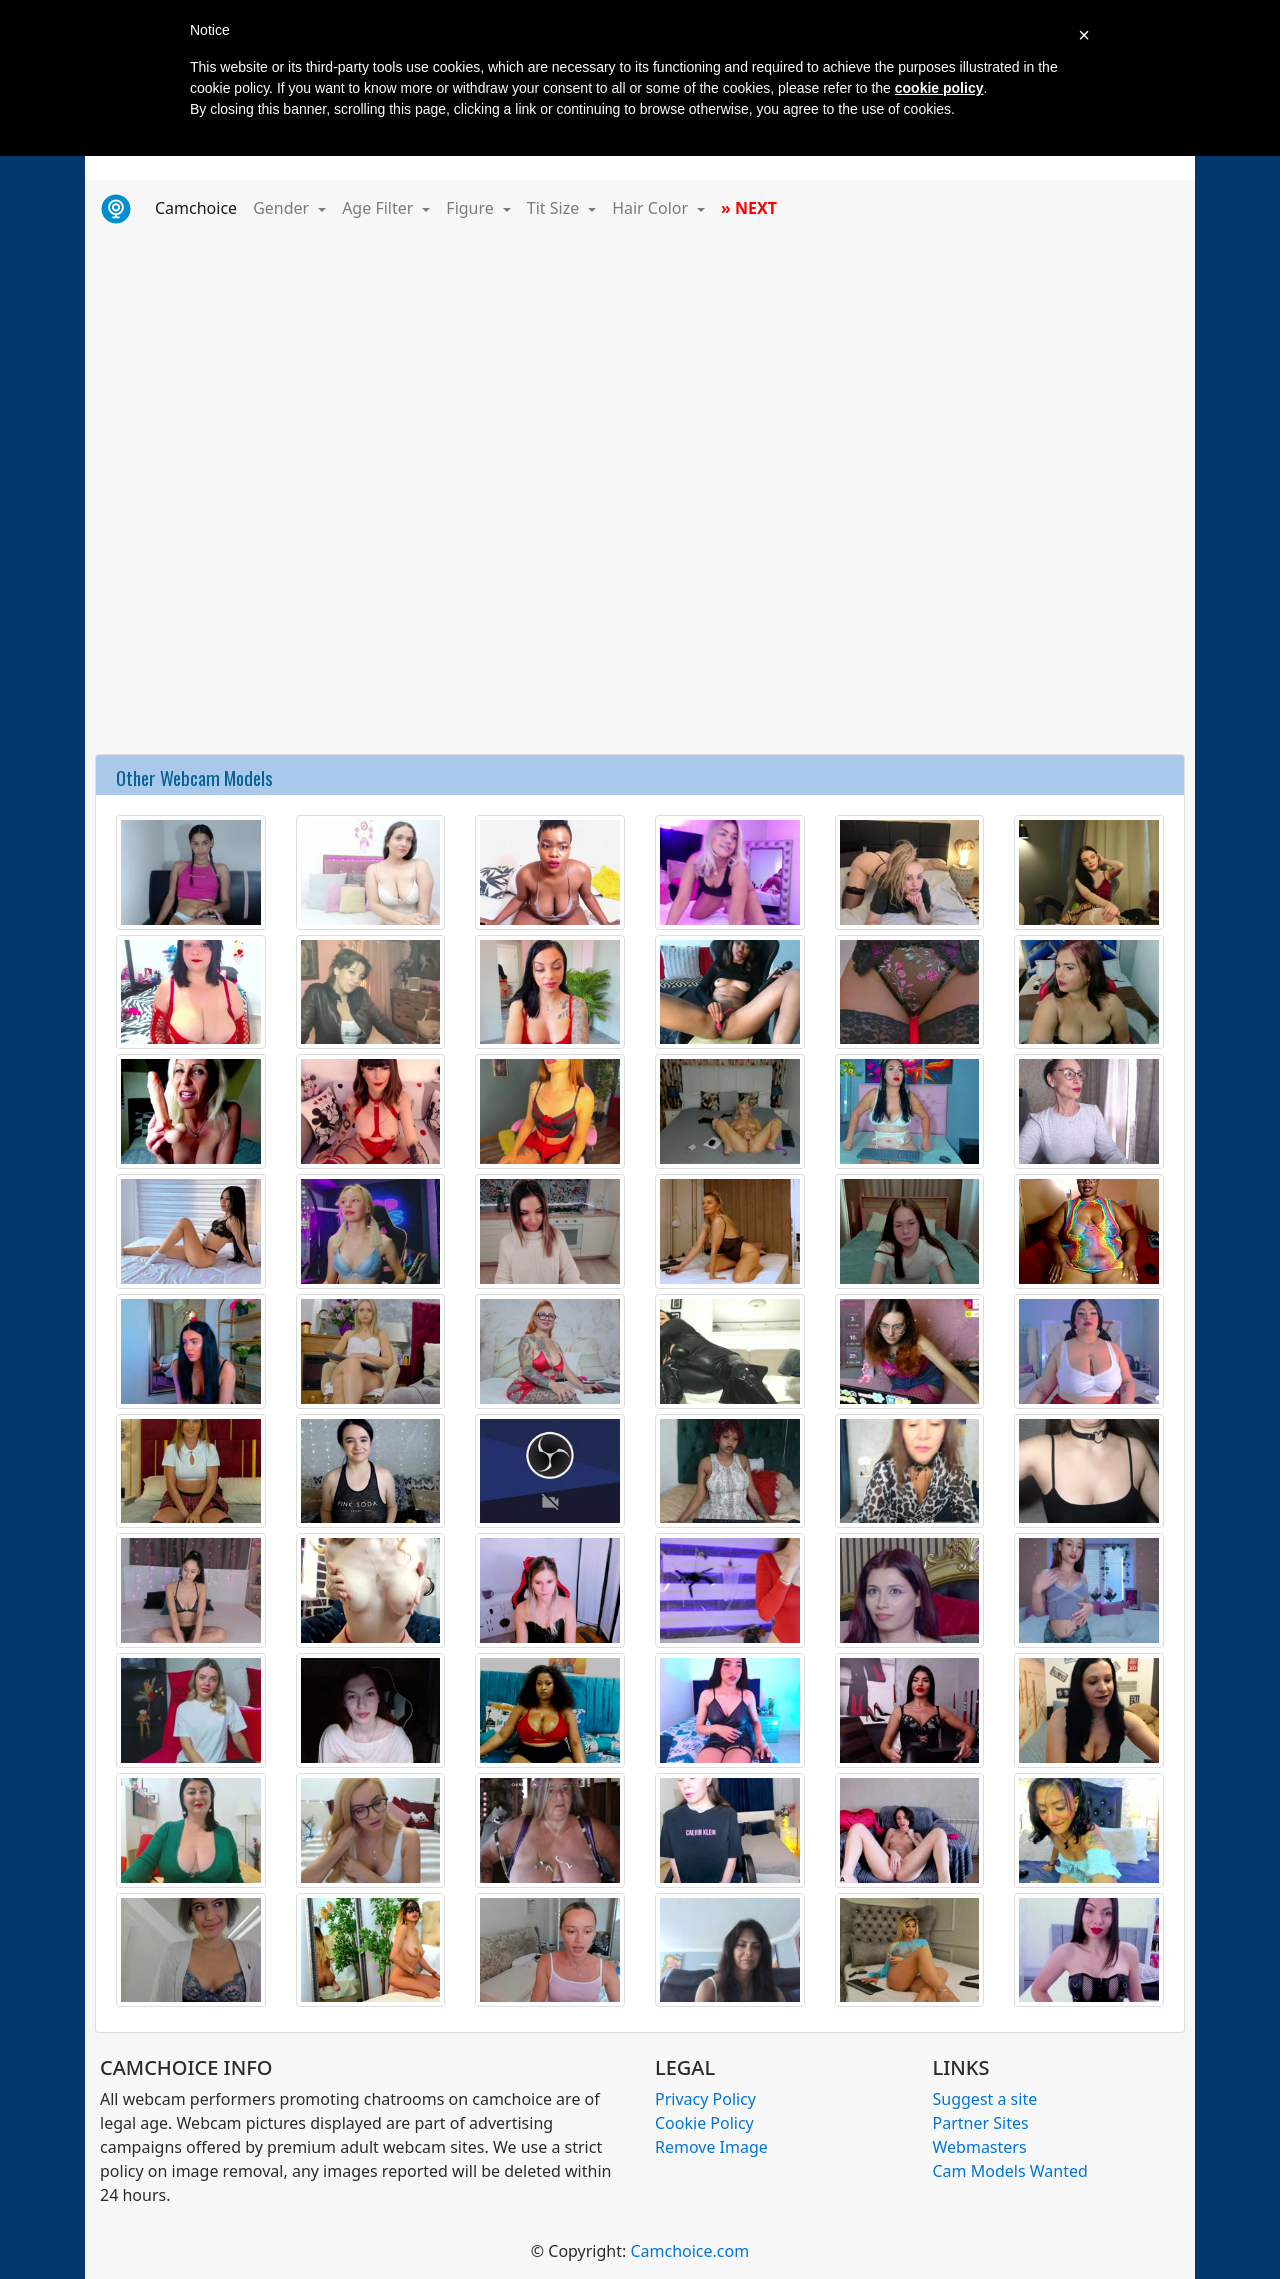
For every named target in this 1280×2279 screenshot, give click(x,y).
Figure (472, 208)
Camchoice (200, 207)
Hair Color (652, 208)
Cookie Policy (704, 2123)
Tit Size (555, 208)
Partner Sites (981, 2123)
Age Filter (379, 208)
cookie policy (939, 88)
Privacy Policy (705, 2099)
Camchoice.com (689, 2251)
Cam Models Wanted (1010, 2171)
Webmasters (980, 2147)
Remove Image (711, 2147)
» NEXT (749, 208)
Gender (283, 208)
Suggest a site (985, 2099)
